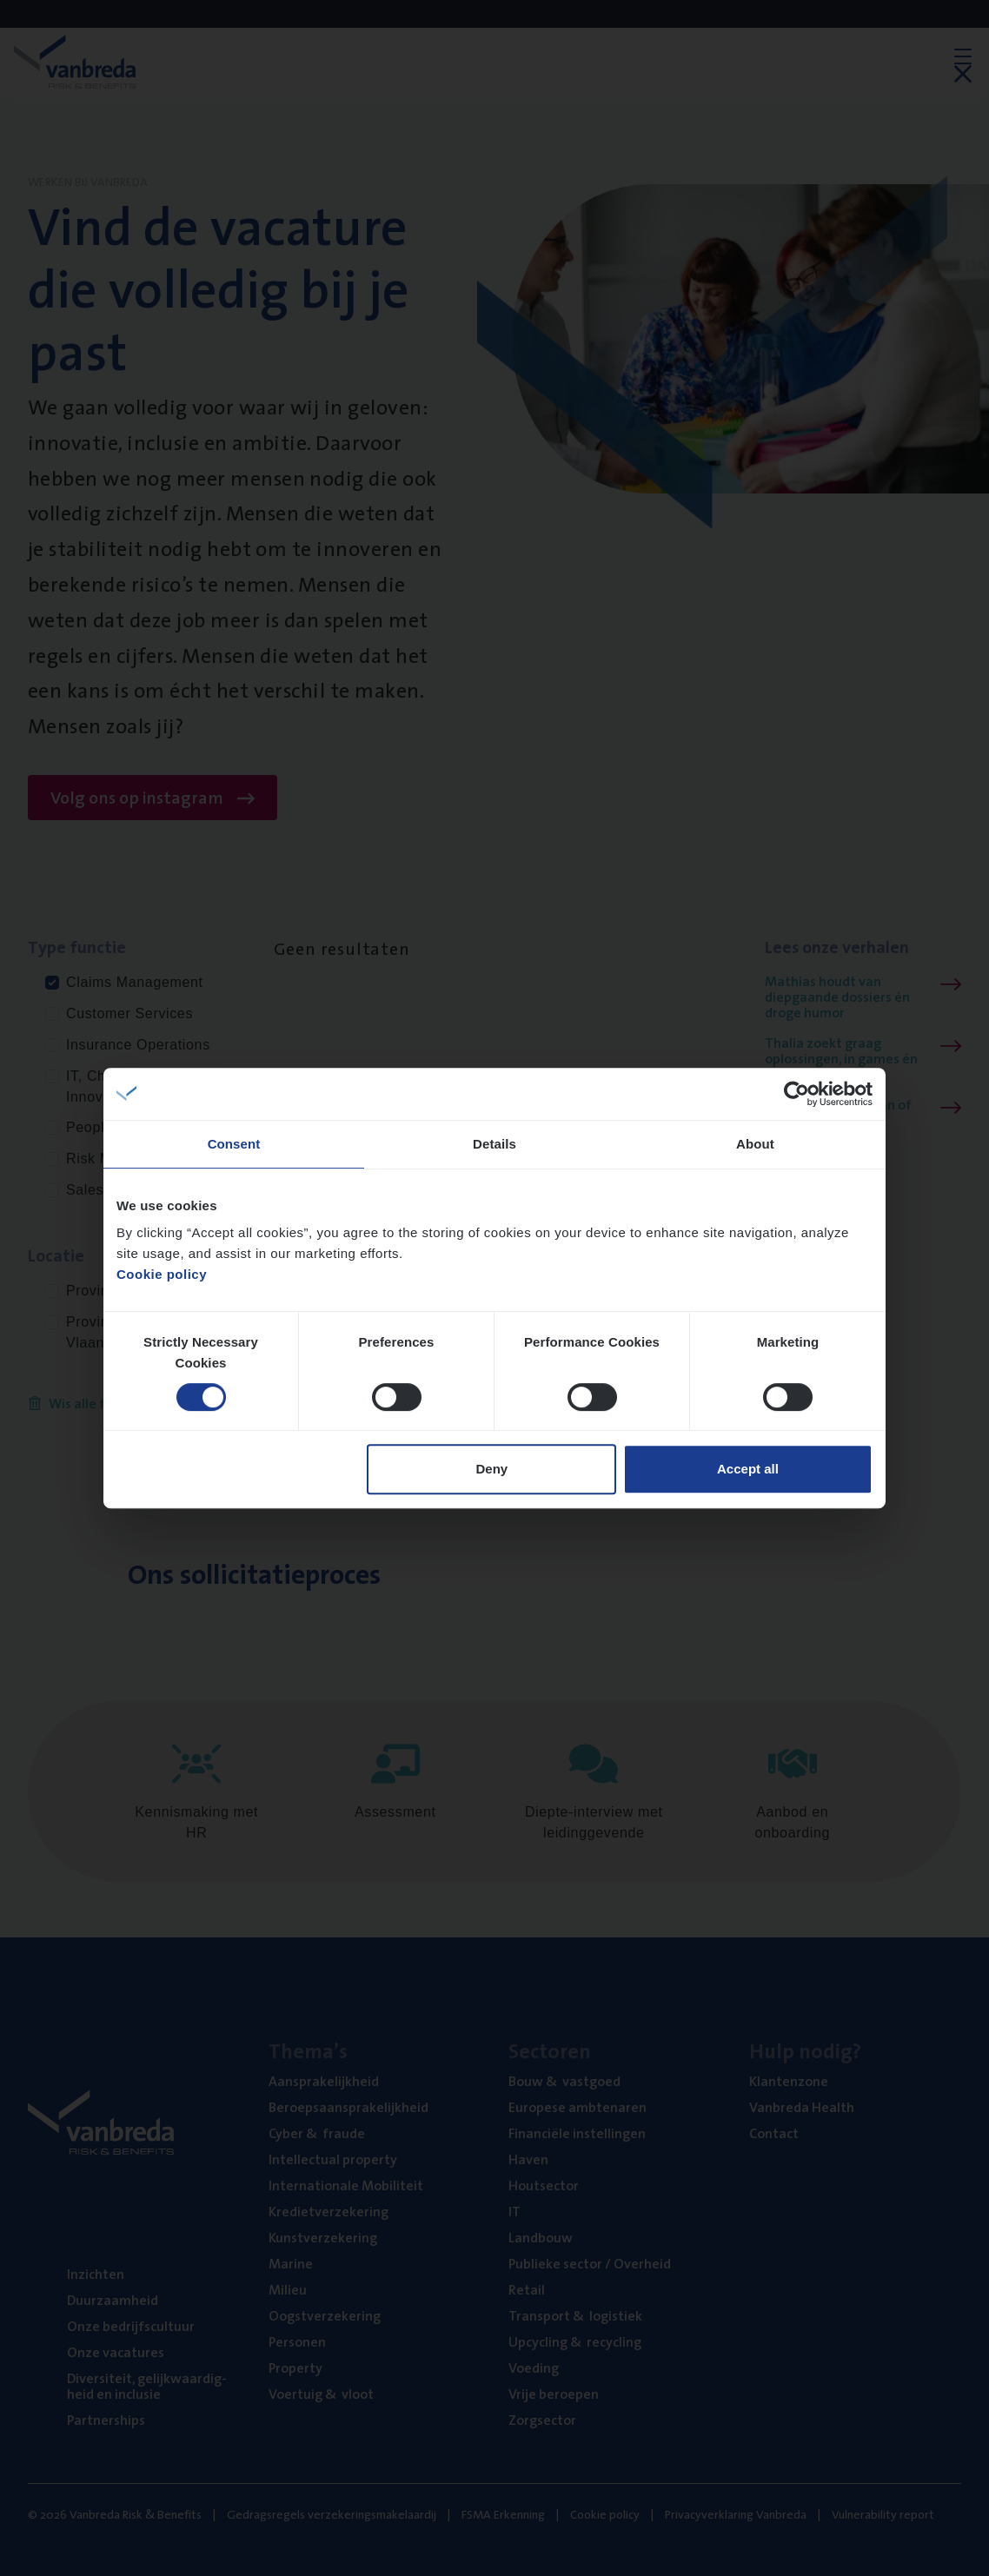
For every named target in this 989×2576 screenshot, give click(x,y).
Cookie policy (161, 1274)
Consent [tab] (234, 1143)
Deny (492, 1468)
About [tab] (755, 1143)
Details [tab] (494, 1143)
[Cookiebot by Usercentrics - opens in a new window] (796, 1094)
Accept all (748, 1468)
